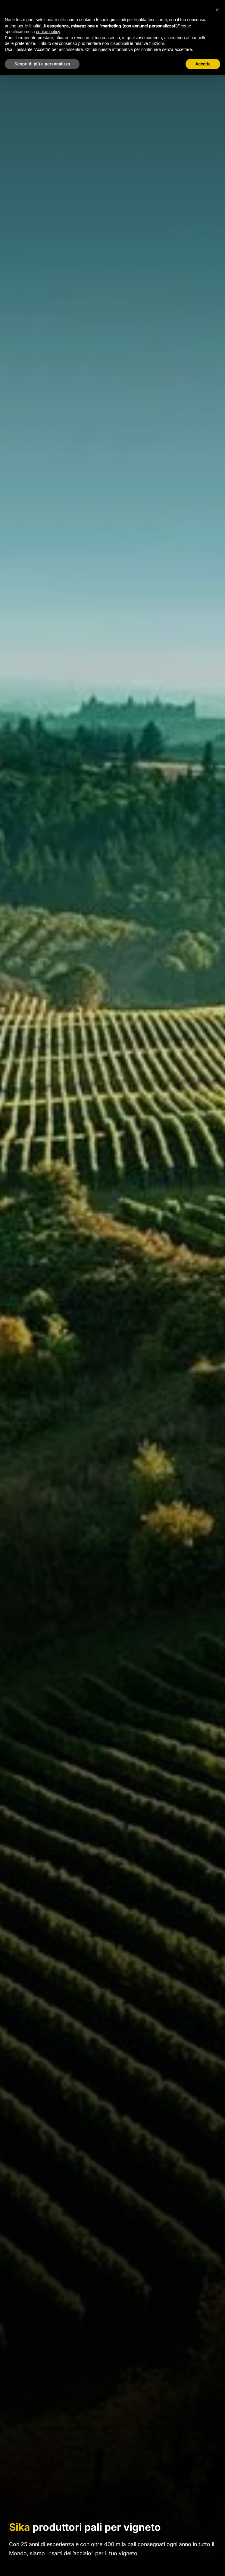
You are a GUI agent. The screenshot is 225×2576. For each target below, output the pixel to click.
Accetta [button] (203, 64)
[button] (217, 9)
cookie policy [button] (48, 31)
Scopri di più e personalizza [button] (42, 64)
